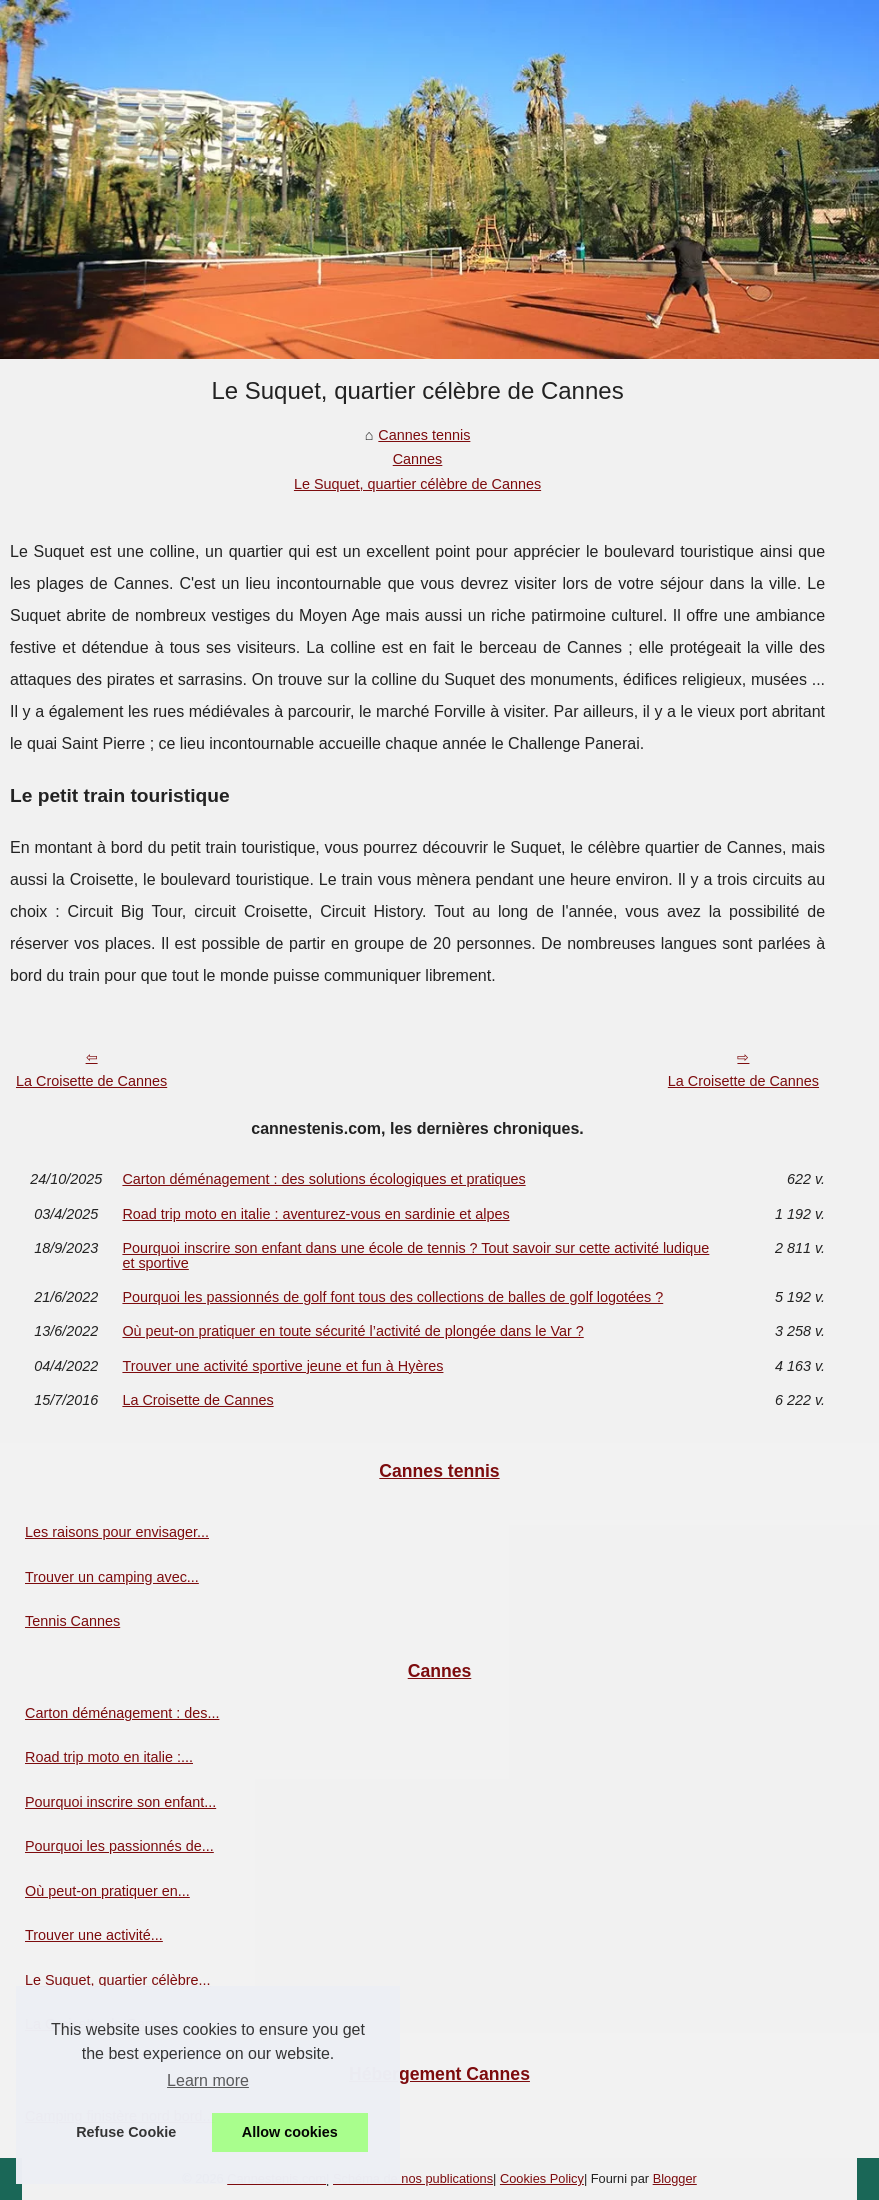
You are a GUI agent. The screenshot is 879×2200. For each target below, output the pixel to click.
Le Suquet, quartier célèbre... (118, 1980)
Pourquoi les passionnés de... (119, 1846)
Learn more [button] (208, 2080)
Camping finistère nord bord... (120, 2116)
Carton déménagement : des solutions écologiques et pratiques (323, 1179)
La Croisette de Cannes (91, 1081)
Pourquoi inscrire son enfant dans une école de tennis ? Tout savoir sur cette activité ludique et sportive (415, 1255)
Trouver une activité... (94, 1935)
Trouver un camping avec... (112, 1577)
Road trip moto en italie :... (109, 1757)
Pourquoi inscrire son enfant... (120, 1802)
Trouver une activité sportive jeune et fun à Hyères (282, 1366)
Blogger (675, 2178)
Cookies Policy (542, 2178)
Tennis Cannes (72, 1621)
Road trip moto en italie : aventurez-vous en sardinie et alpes (315, 1214)
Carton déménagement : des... (122, 1713)
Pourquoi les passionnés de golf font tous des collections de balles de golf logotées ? (392, 1297)
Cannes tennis (424, 435)
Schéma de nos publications (413, 2178)
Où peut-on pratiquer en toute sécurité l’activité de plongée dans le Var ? (352, 1331)
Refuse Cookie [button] (126, 2132)
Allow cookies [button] (290, 2132)
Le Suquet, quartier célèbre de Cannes (417, 484)
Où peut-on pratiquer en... (107, 1891)
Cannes (418, 459)
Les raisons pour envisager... (117, 1532)
